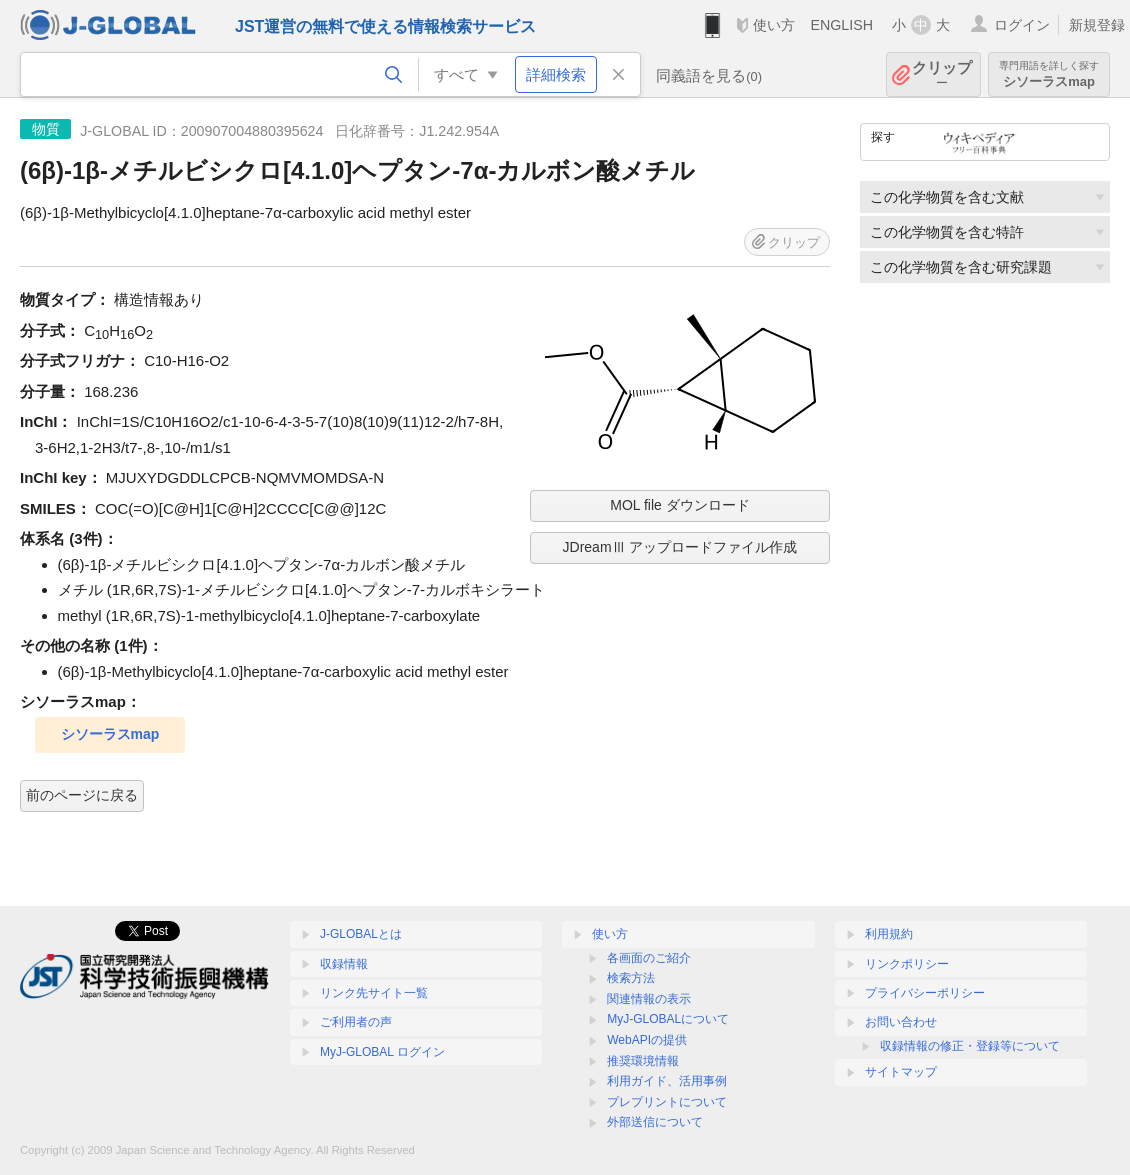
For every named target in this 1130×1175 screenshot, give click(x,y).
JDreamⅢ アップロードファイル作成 (680, 547)
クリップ (942, 74)
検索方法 (631, 978)
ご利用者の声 (356, 1022)
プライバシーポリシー (925, 993)
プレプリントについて (667, 1102)
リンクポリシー (907, 964)
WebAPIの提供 (647, 1040)
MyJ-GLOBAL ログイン (382, 1052)
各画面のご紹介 (649, 958)
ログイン (1022, 25)
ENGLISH (841, 25)
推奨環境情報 (643, 1061)
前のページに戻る (82, 795)
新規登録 (1097, 25)
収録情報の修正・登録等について (970, 1046)
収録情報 (344, 964)
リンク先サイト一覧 (374, 993)
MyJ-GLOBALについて (668, 1019)
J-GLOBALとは (361, 934)
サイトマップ (901, 1072)
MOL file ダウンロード (680, 505)
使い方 (774, 25)
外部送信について (655, 1122)
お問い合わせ (901, 1022)
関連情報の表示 (649, 999)
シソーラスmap (1049, 74)
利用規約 (889, 934)
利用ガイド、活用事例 (667, 1081)
